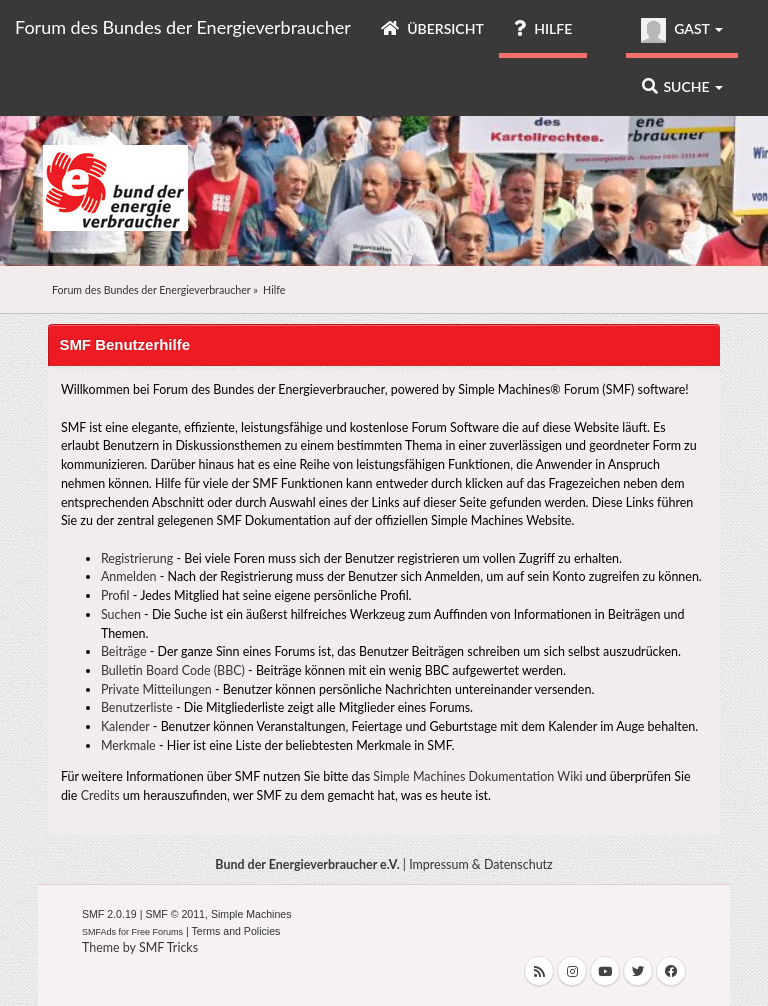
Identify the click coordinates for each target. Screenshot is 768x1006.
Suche (682, 86)
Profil (115, 595)
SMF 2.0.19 (109, 914)
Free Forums (158, 932)
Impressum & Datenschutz (481, 864)
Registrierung (137, 558)
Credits (100, 795)
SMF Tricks (168, 947)
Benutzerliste (137, 707)
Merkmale (128, 745)
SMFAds (99, 932)
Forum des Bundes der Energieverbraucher (183, 27)
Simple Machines (251, 914)
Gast (682, 30)
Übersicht (432, 28)
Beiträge (124, 651)
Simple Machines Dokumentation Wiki (477, 776)
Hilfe (543, 28)
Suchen (121, 614)
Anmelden (129, 576)
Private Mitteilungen (156, 689)
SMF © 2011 (175, 914)
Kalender (125, 726)
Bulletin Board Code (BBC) (173, 670)
